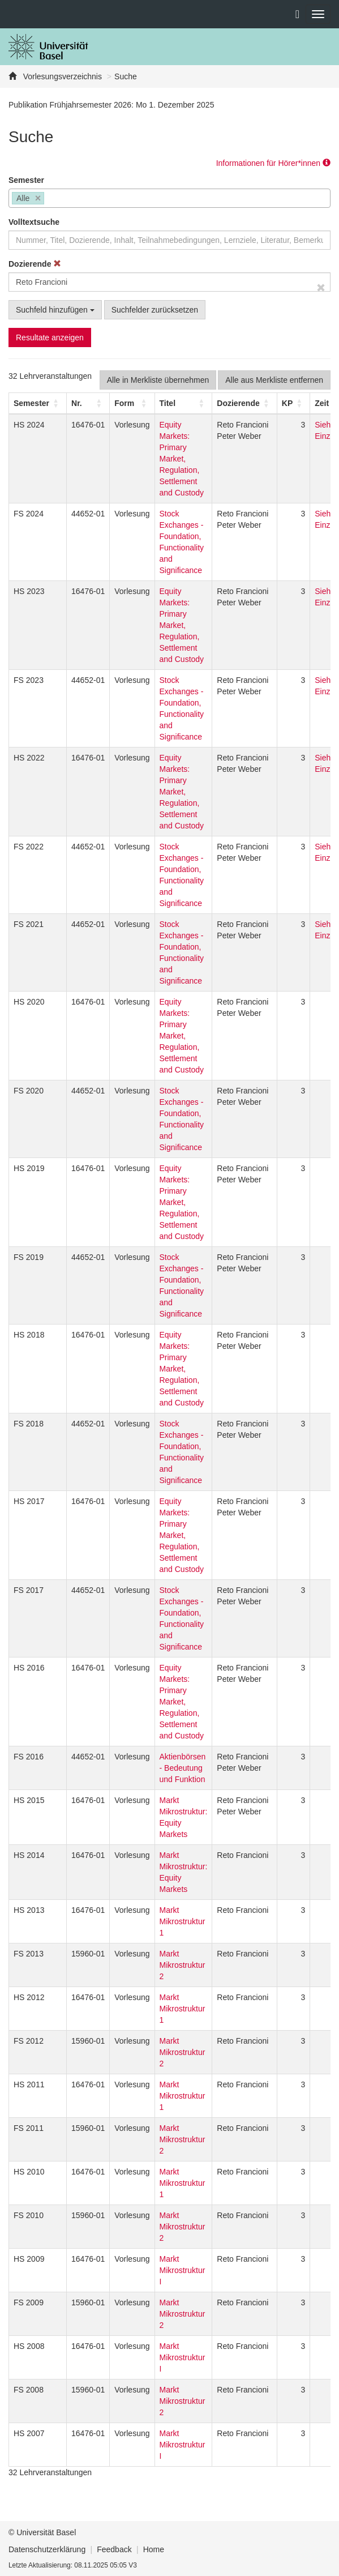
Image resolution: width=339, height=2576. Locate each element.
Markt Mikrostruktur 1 (182, 1921)
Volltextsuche (33, 222)
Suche (125, 76)
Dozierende (34, 263)
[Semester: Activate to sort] (38, 403)
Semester (26, 180)
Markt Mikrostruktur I (182, 2270)
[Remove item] (38, 198)
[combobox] (169, 198)
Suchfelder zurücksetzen (154, 309)
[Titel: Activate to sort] (183, 403)
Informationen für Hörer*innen (273, 163)
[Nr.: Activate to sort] (88, 403)
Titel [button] (168, 403)
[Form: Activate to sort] (132, 403)
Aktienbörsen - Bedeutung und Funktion (183, 1768)
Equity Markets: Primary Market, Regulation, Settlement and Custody (182, 458)
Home (153, 2549)
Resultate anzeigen (50, 337)
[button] (31, 403)
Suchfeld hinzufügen (55, 309)
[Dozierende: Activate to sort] (244, 403)
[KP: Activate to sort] (293, 403)
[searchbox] (50, 199)
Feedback (114, 2549)
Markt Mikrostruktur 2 (182, 1965)
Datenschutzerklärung (46, 2549)
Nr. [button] (76, 403)
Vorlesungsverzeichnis (61, 76)
